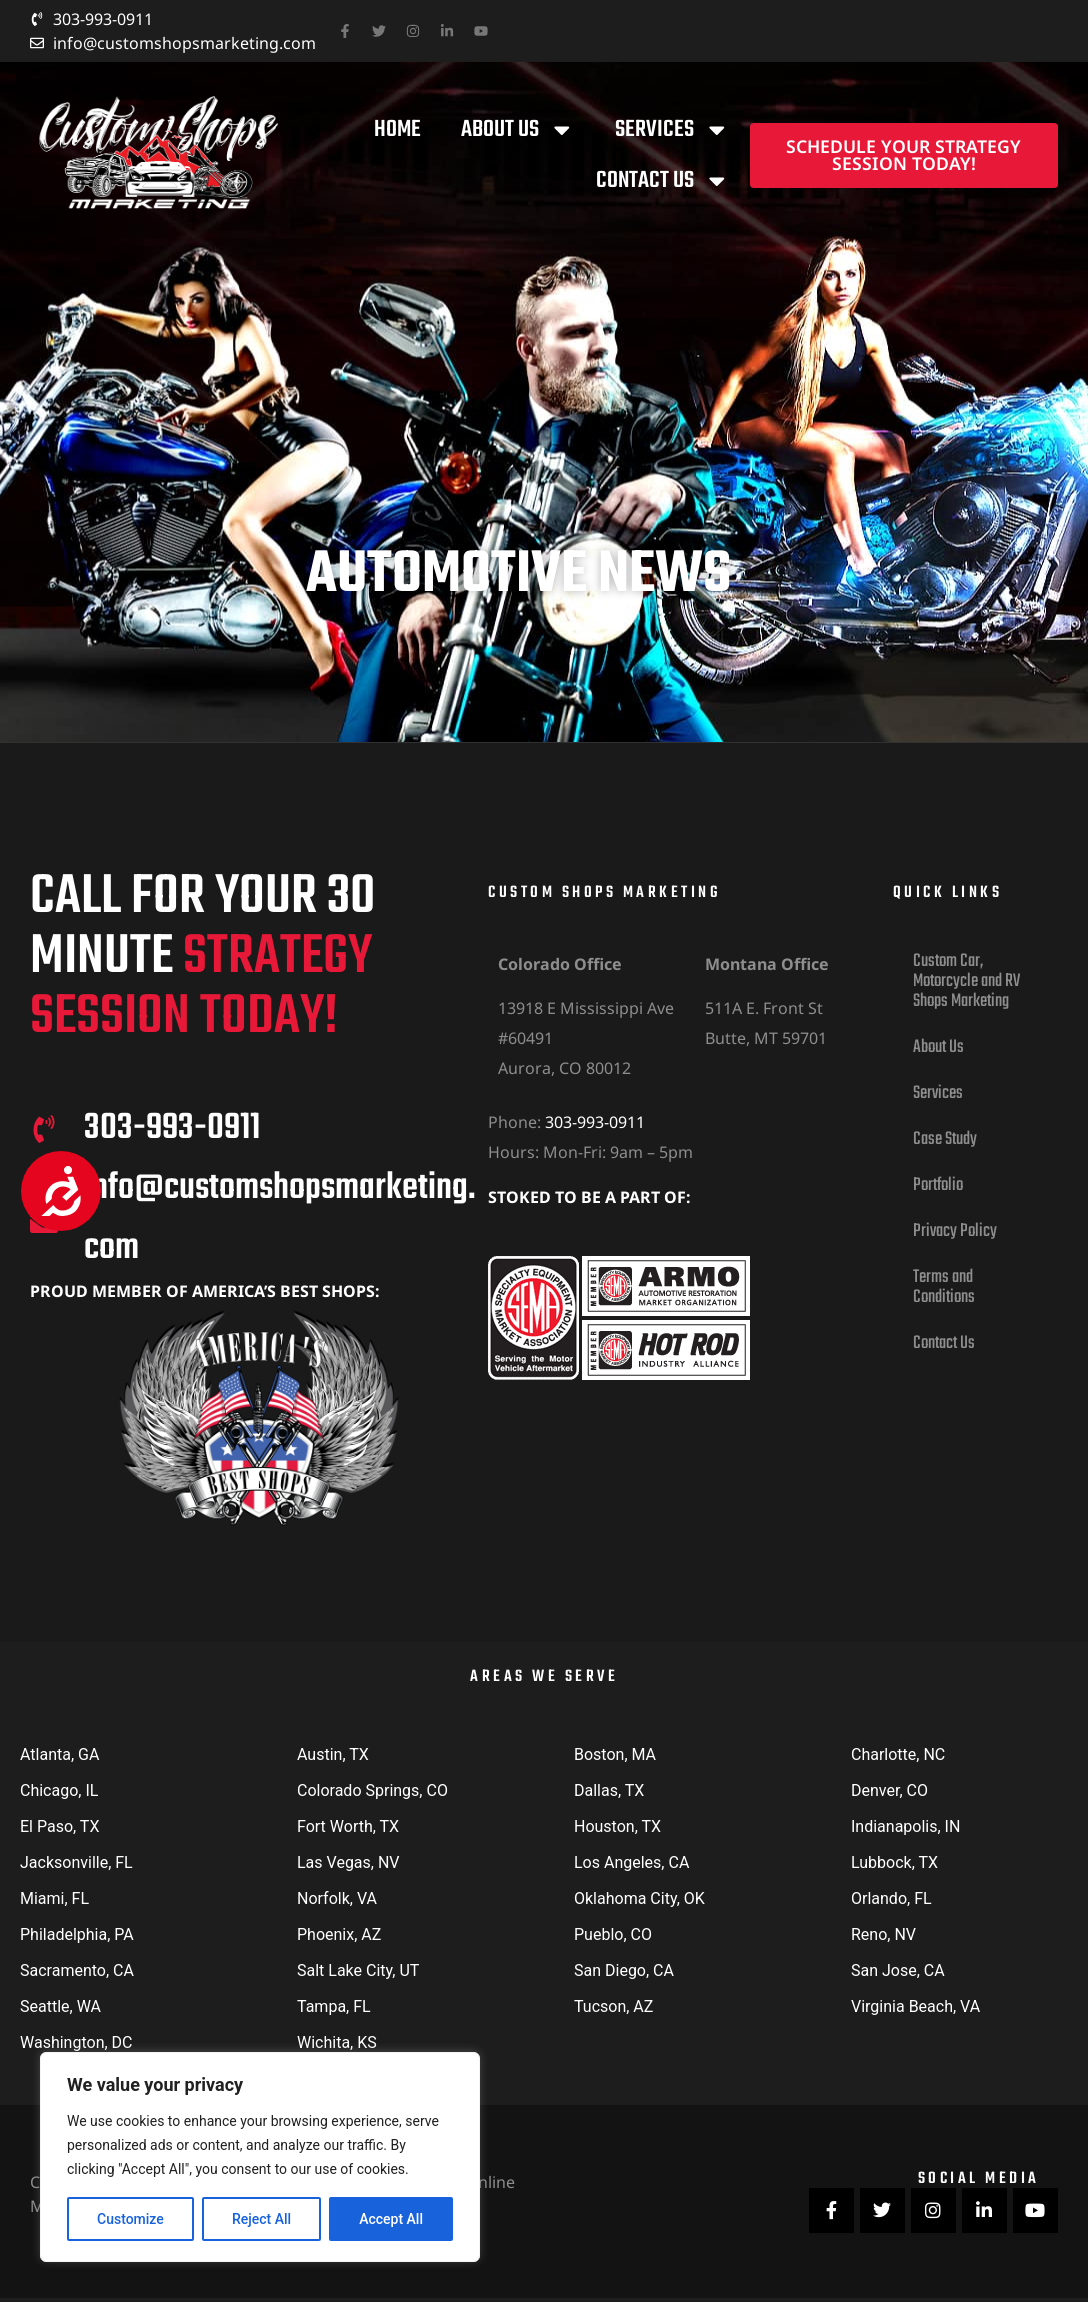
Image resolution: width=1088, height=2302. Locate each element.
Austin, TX (333, 1754)
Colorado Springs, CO (372, 1790)
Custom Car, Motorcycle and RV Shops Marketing (966, 981)
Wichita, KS (337, 2042)
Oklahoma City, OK (639, 1898)
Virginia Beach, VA (915, 2006)
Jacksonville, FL (76, 1862)
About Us (518, 130)
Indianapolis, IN (905, 1826)
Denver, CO (889, 1790)
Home (397, 129)
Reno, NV (883, 1934)
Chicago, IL (59, 1790)
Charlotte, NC (898, 1754)
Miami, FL (54, 1898)
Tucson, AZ (613, 2006)
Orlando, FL (891, 1898)
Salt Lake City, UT (358, 1970)
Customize (130, 2219)
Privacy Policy (955, 1231)
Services (672, 130)
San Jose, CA (898, 1970)
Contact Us (663, 181)
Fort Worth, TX (348, 1826)
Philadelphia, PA (77, 1934)
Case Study (945, 1139)
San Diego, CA (624, 1970)
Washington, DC (76, 2042)
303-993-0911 (595, 1122)
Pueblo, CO (613, 1934)
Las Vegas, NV (348, 1862)
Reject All (261, 2219)
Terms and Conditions (944, 1287)
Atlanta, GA (59, 1754)
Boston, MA (615, 1754)
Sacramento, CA (77, 1970)
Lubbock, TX (894, 1862)
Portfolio (938, 1185)
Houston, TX (617, 1826)
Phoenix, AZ (339, 1934)
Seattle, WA (60, 2006)
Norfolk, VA (337, 1898)
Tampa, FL (334, 2006)
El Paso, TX (59, 1826)
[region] (260, 2157)
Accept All (391, 2219)
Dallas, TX (609, 1790)
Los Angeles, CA (631, 1862)
